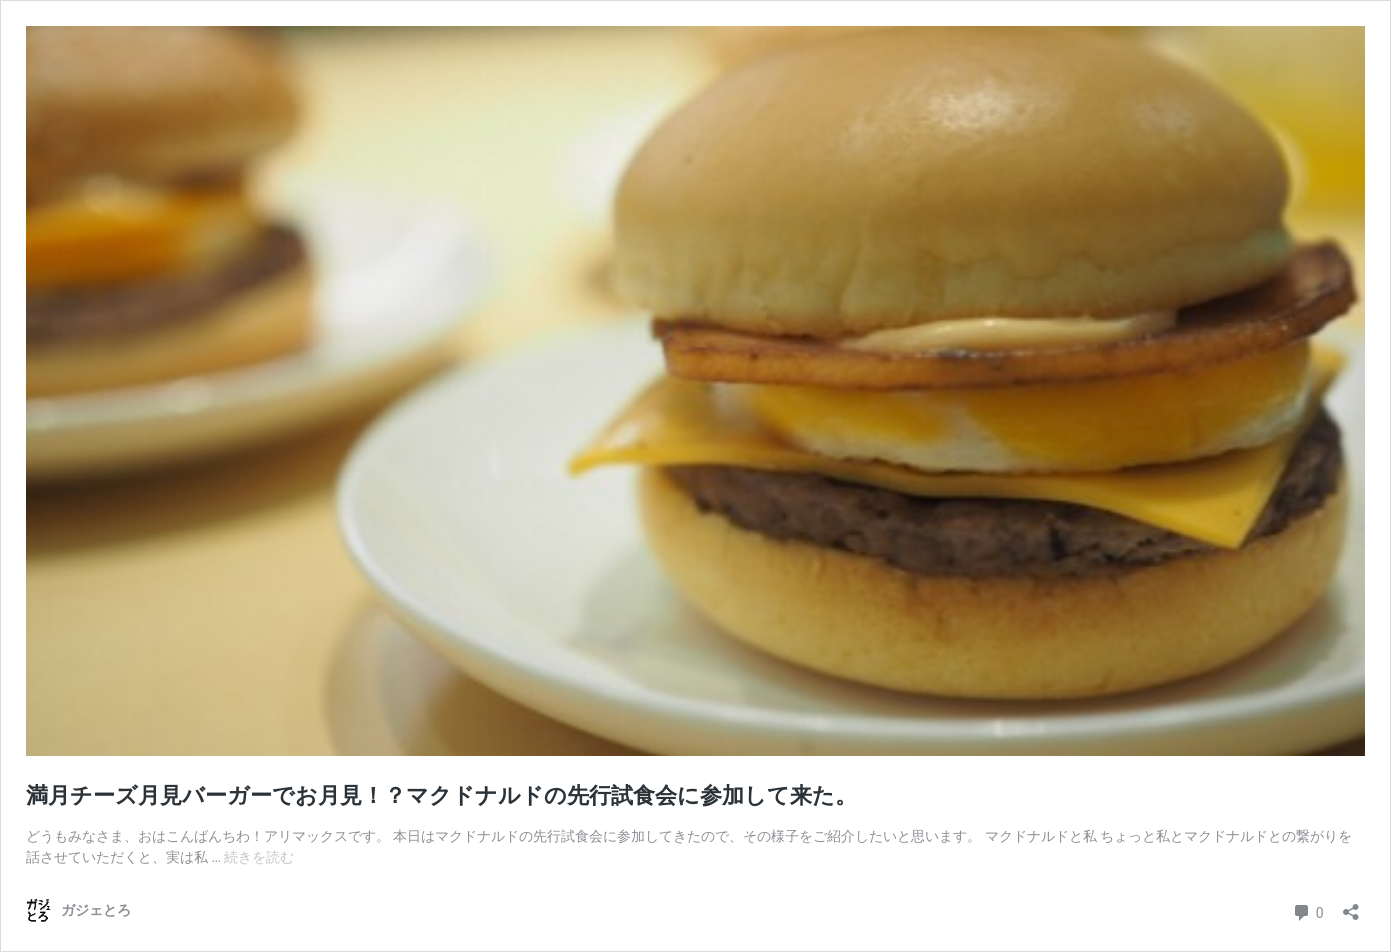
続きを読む (259, 857)
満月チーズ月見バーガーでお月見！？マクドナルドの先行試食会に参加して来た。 (441, 795)
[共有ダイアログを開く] (1351, 905)
